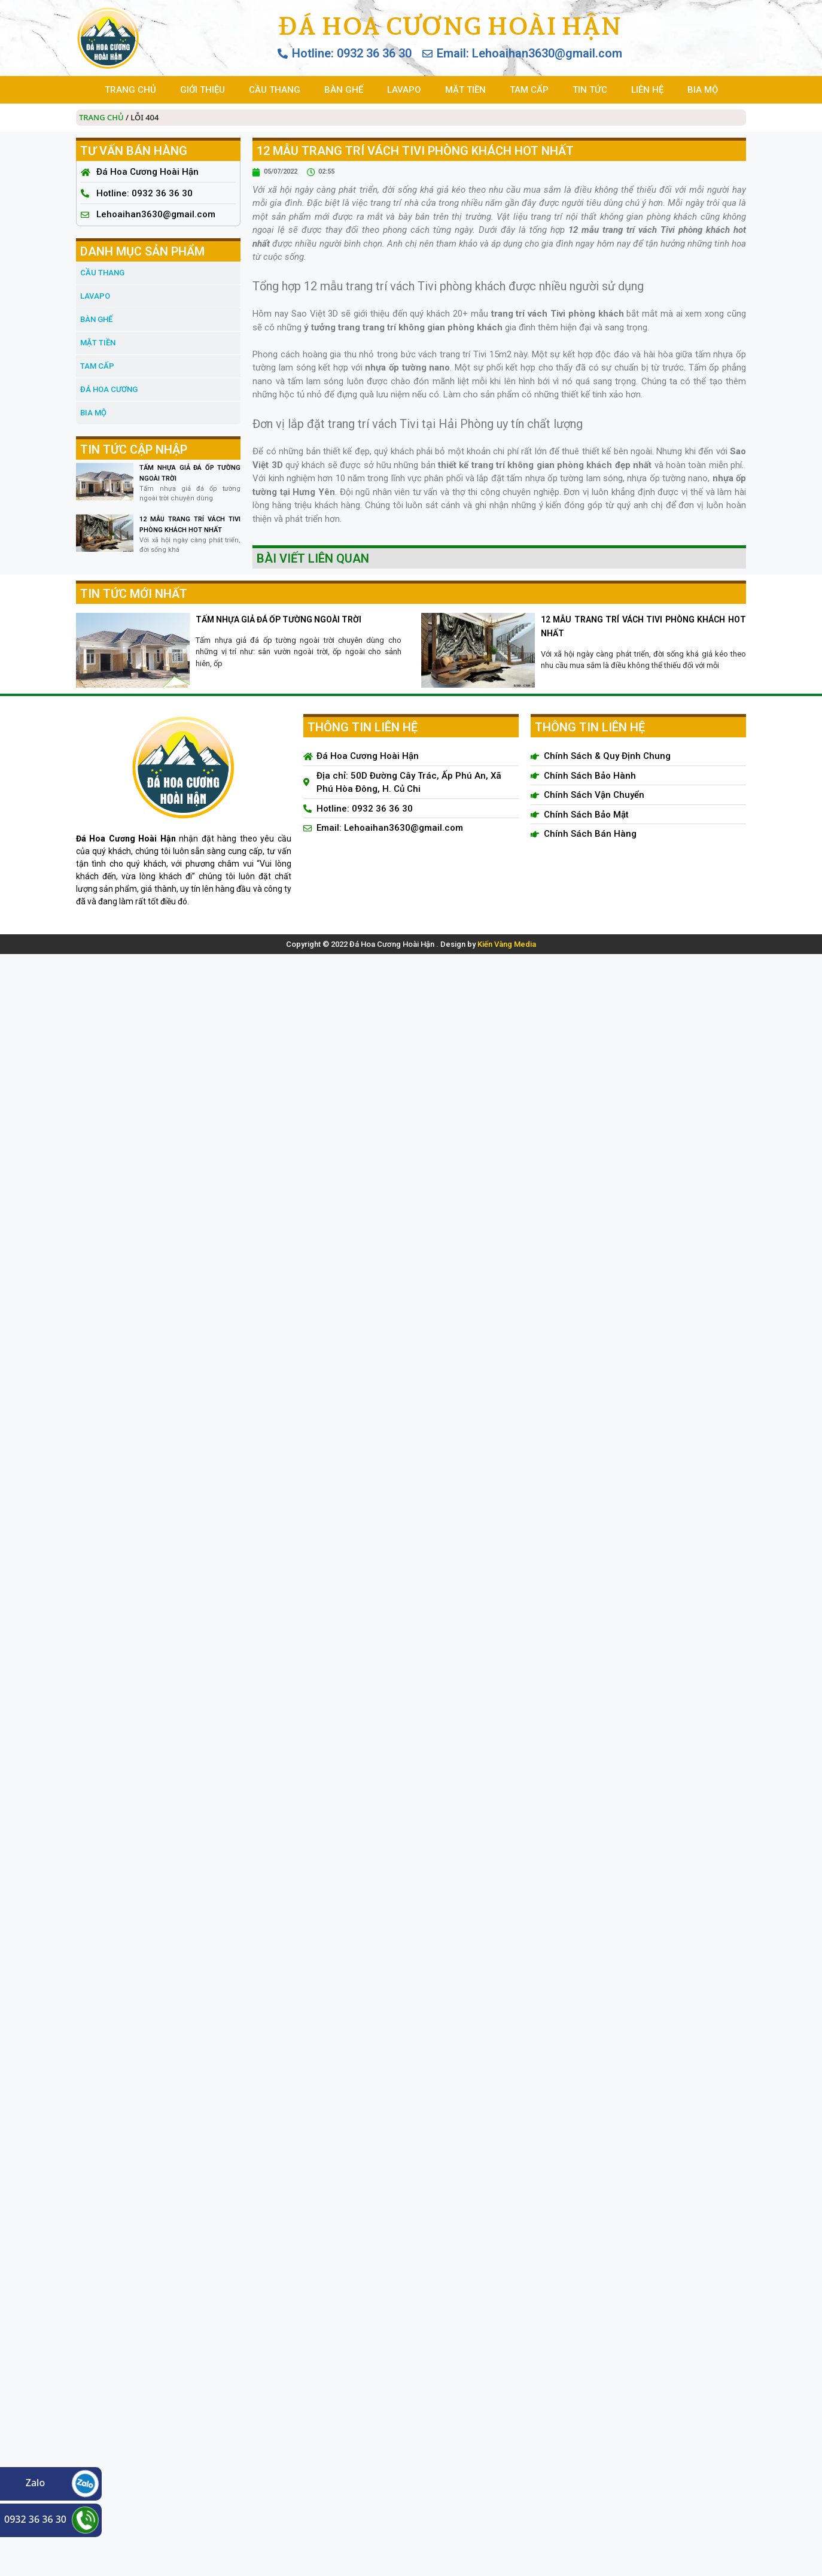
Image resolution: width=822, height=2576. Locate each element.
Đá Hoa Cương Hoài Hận (449, 26)
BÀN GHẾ (343, 89)
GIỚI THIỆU (202, 89)
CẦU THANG (274, 89)
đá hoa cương (109, 389)
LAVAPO (404, 89)
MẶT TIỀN (465, 89)
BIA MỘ (702, 89)
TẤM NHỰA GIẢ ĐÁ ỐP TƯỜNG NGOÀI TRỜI (278, 619)
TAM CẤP (529, 89)
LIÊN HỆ (647, 89)
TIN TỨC (590, 89)
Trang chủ (101, 117)
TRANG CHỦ (130, 89)
